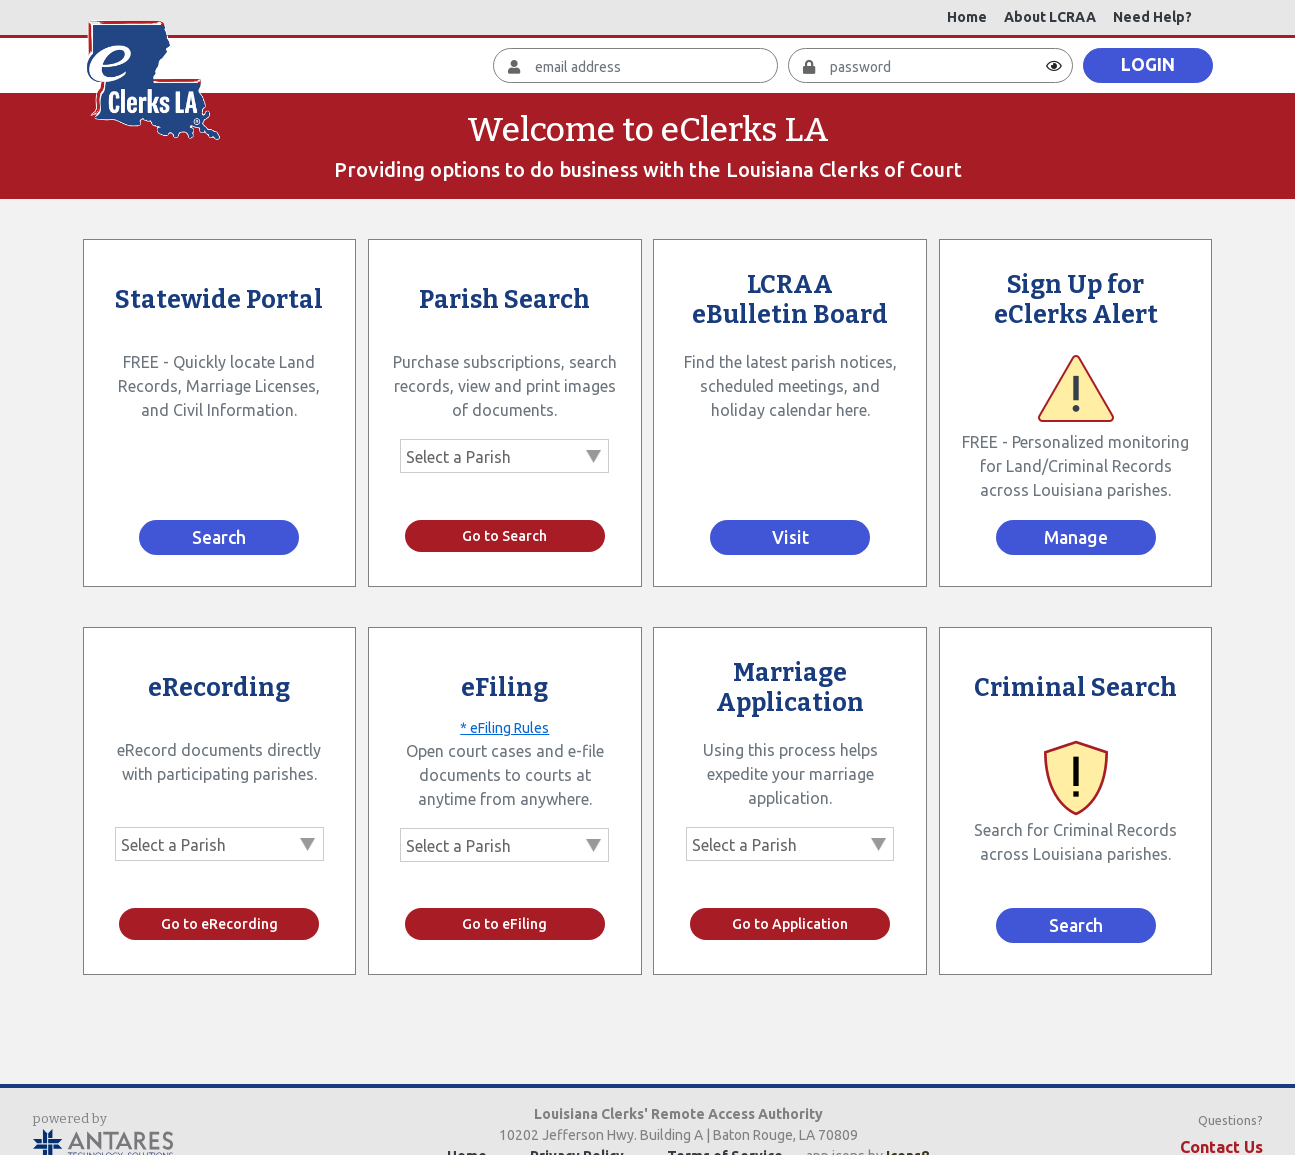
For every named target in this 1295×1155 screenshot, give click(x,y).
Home (967, 17)
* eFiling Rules (504, 728)
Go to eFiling (504, 924)
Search (219, 537)
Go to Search (504, 536)
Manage (1076, 537)
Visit (790, 537)
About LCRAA (1050, 17)
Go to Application (790, 924)
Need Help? (1152, 17)
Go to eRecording (219, 924)
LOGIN (1148, 64)
